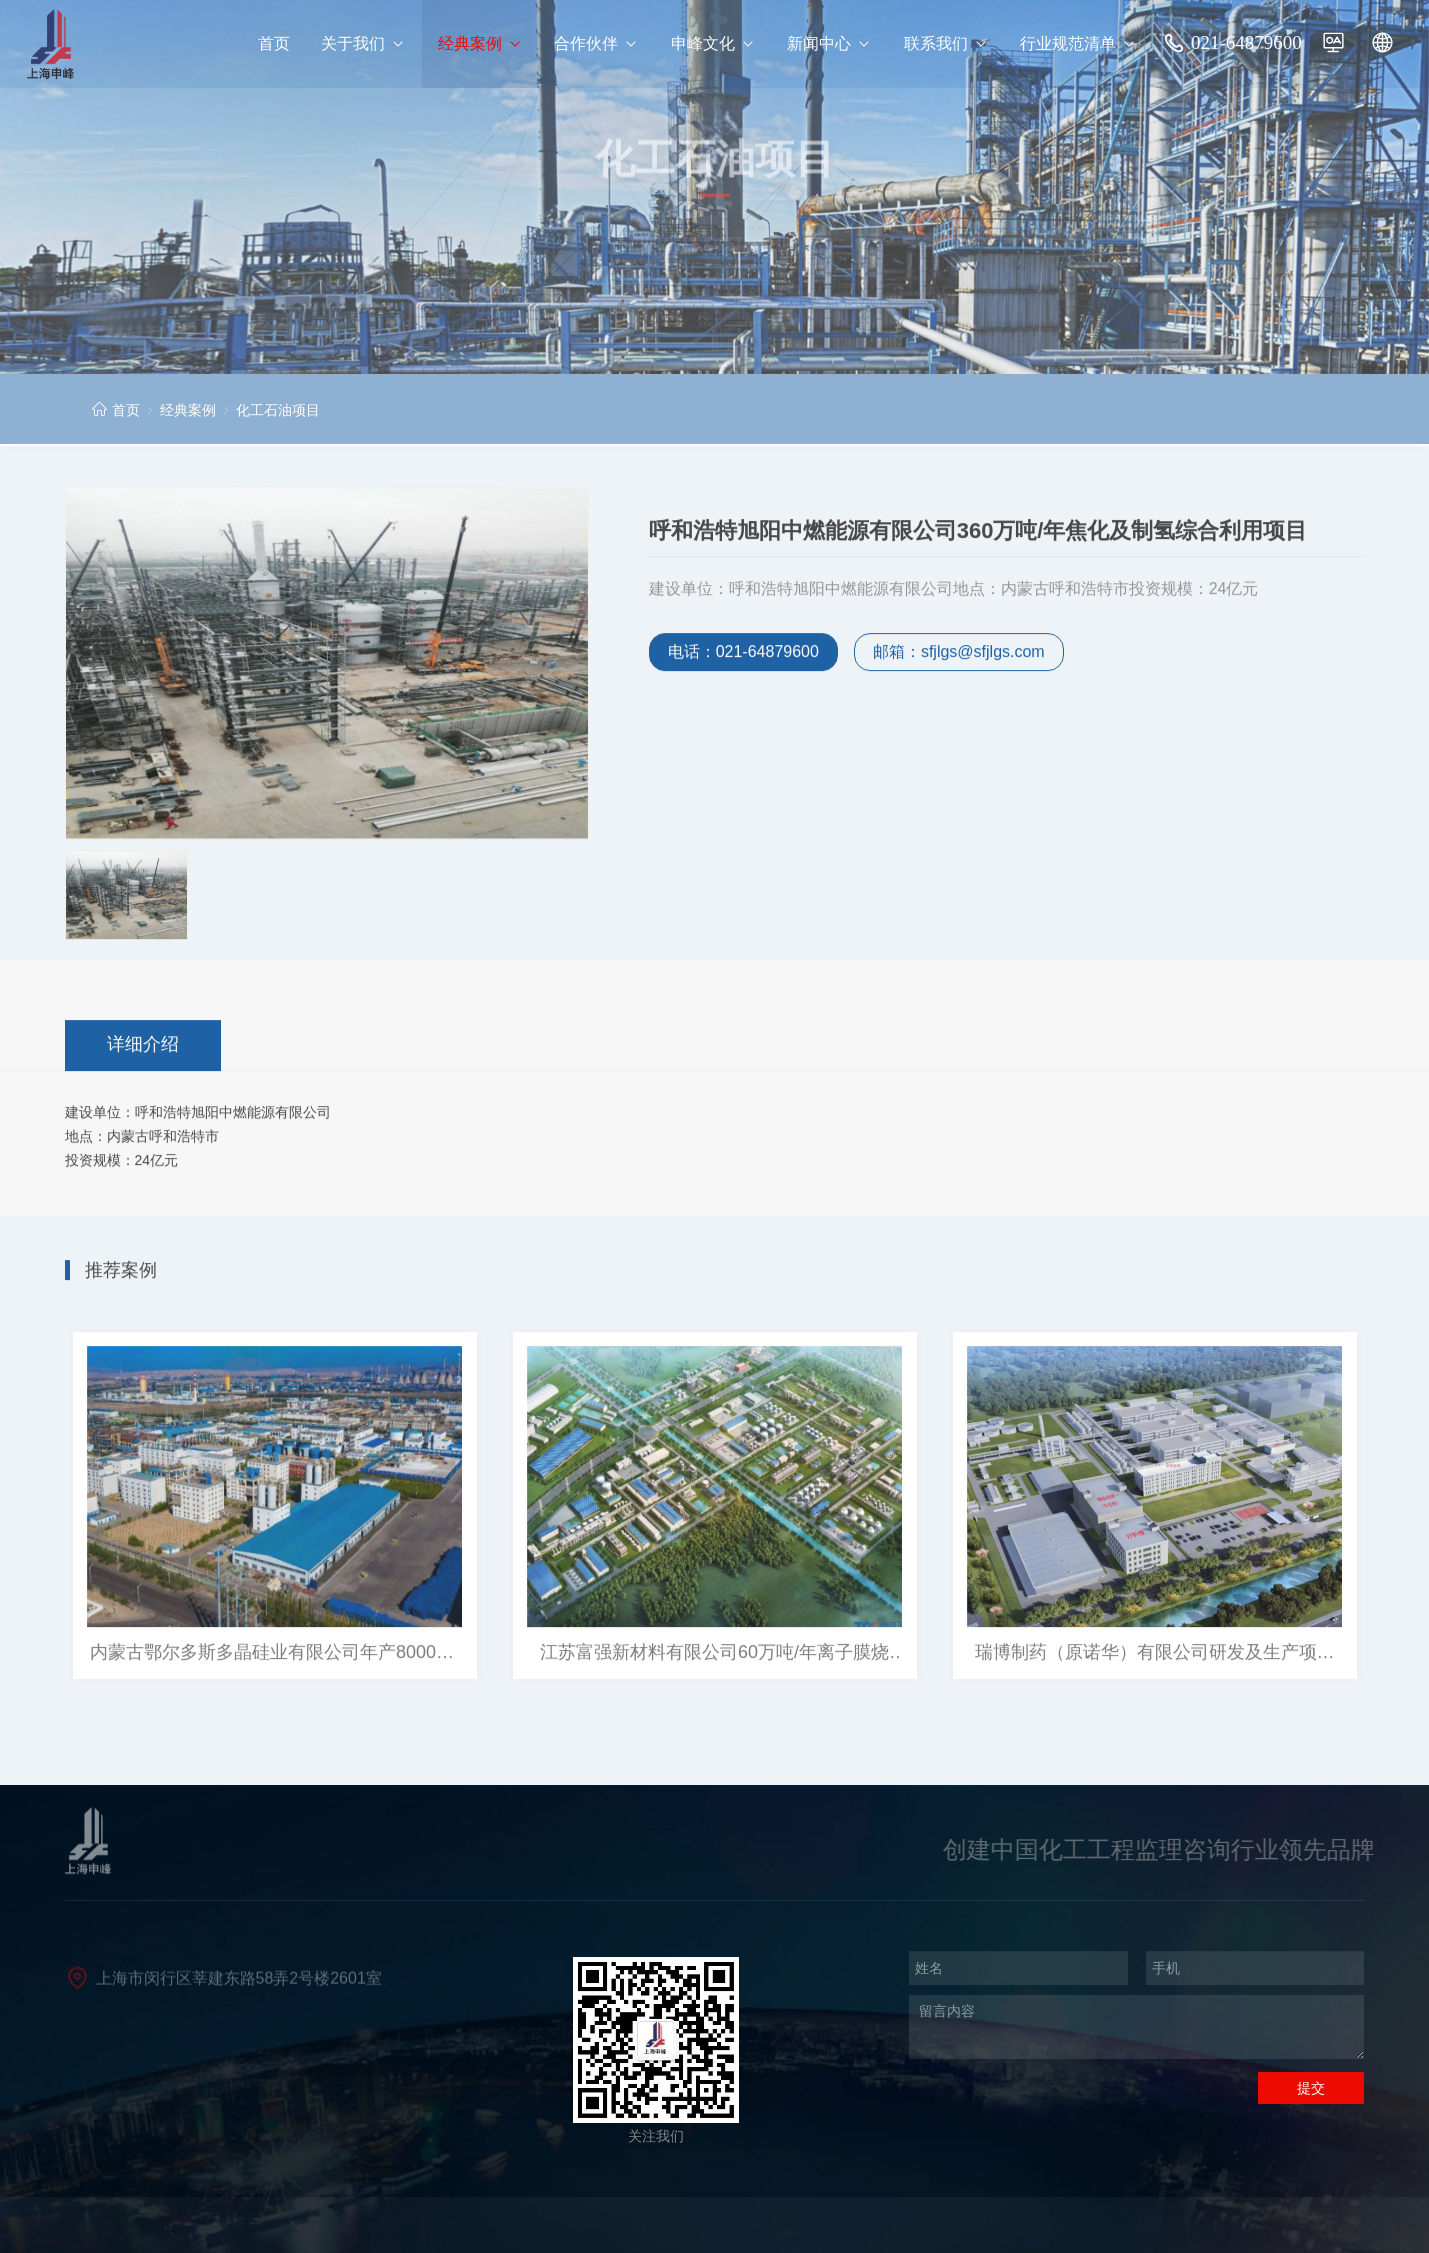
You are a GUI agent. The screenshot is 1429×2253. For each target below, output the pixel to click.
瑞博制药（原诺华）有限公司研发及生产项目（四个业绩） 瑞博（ (1155, 1656)
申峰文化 (713, 44)
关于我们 (363, 44)
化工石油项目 (278, 410)
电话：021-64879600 (743, 654)
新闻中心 (829, 44)
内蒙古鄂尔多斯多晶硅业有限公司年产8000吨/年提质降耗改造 (274, 1656)
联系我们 (946, 44)
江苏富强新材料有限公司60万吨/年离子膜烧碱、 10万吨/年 (714, 1656)
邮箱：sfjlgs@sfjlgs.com (959, 654)
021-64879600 (1246, 42)
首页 (274, 43)
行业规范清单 (1078, 44)
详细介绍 (143, 1046)
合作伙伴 (596, 44)
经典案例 (480, 44)
